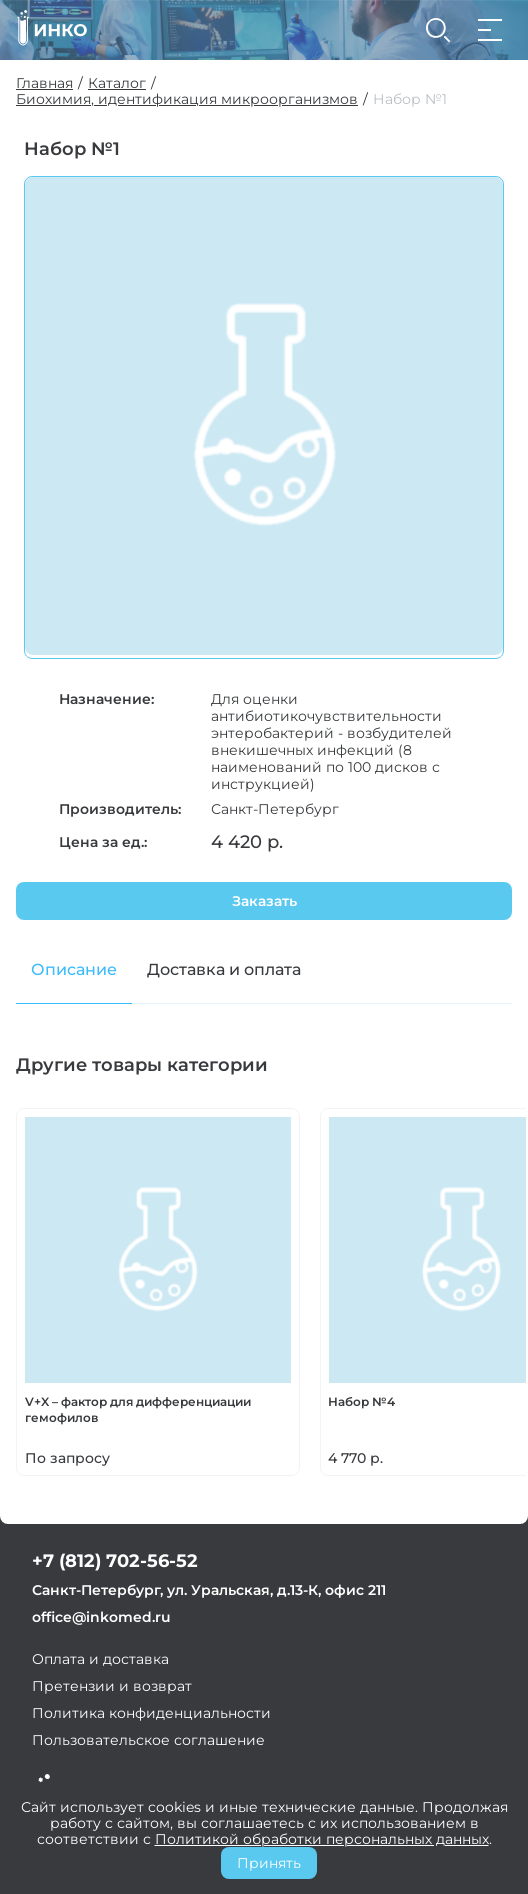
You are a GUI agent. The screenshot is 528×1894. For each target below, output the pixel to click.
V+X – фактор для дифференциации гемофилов (138, 1409)
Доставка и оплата (224, 969)
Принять (269, 1863)
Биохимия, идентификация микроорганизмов (187, 99)
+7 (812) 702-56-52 (115, 1561)
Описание (74, 969)
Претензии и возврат (112, 1686)
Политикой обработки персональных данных (322, 1839)
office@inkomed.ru (101, 1617)
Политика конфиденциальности (151, 1713)
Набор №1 (410, 99)
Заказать (264, 901)
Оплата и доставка (100, 1659)
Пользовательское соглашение (148, 1740)
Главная (44, 83)
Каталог (117, 83)
